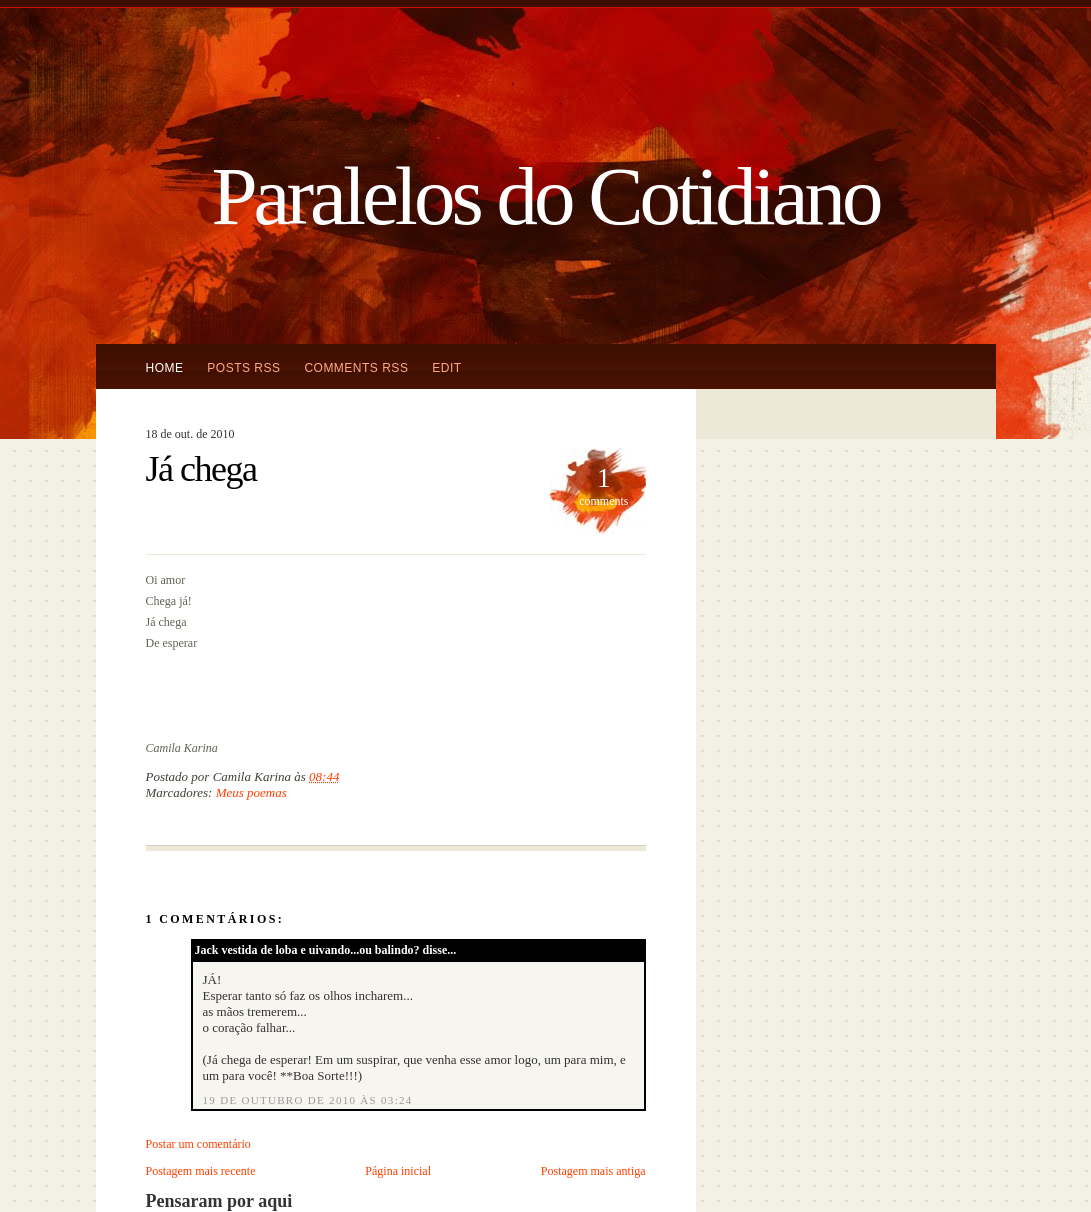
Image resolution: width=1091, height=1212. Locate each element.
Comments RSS (356, 368)
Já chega (201, 469)
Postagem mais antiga (593, 1171)
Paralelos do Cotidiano (545, 196)
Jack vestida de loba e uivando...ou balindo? (307, 950)
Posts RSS (243, 368)
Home (165, 368)
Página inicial (398, 1171)
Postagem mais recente (201, 1171)
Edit (446, 368)
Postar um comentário (198, 1144)
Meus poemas (251, 792)
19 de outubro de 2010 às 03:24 (308, 1100)
